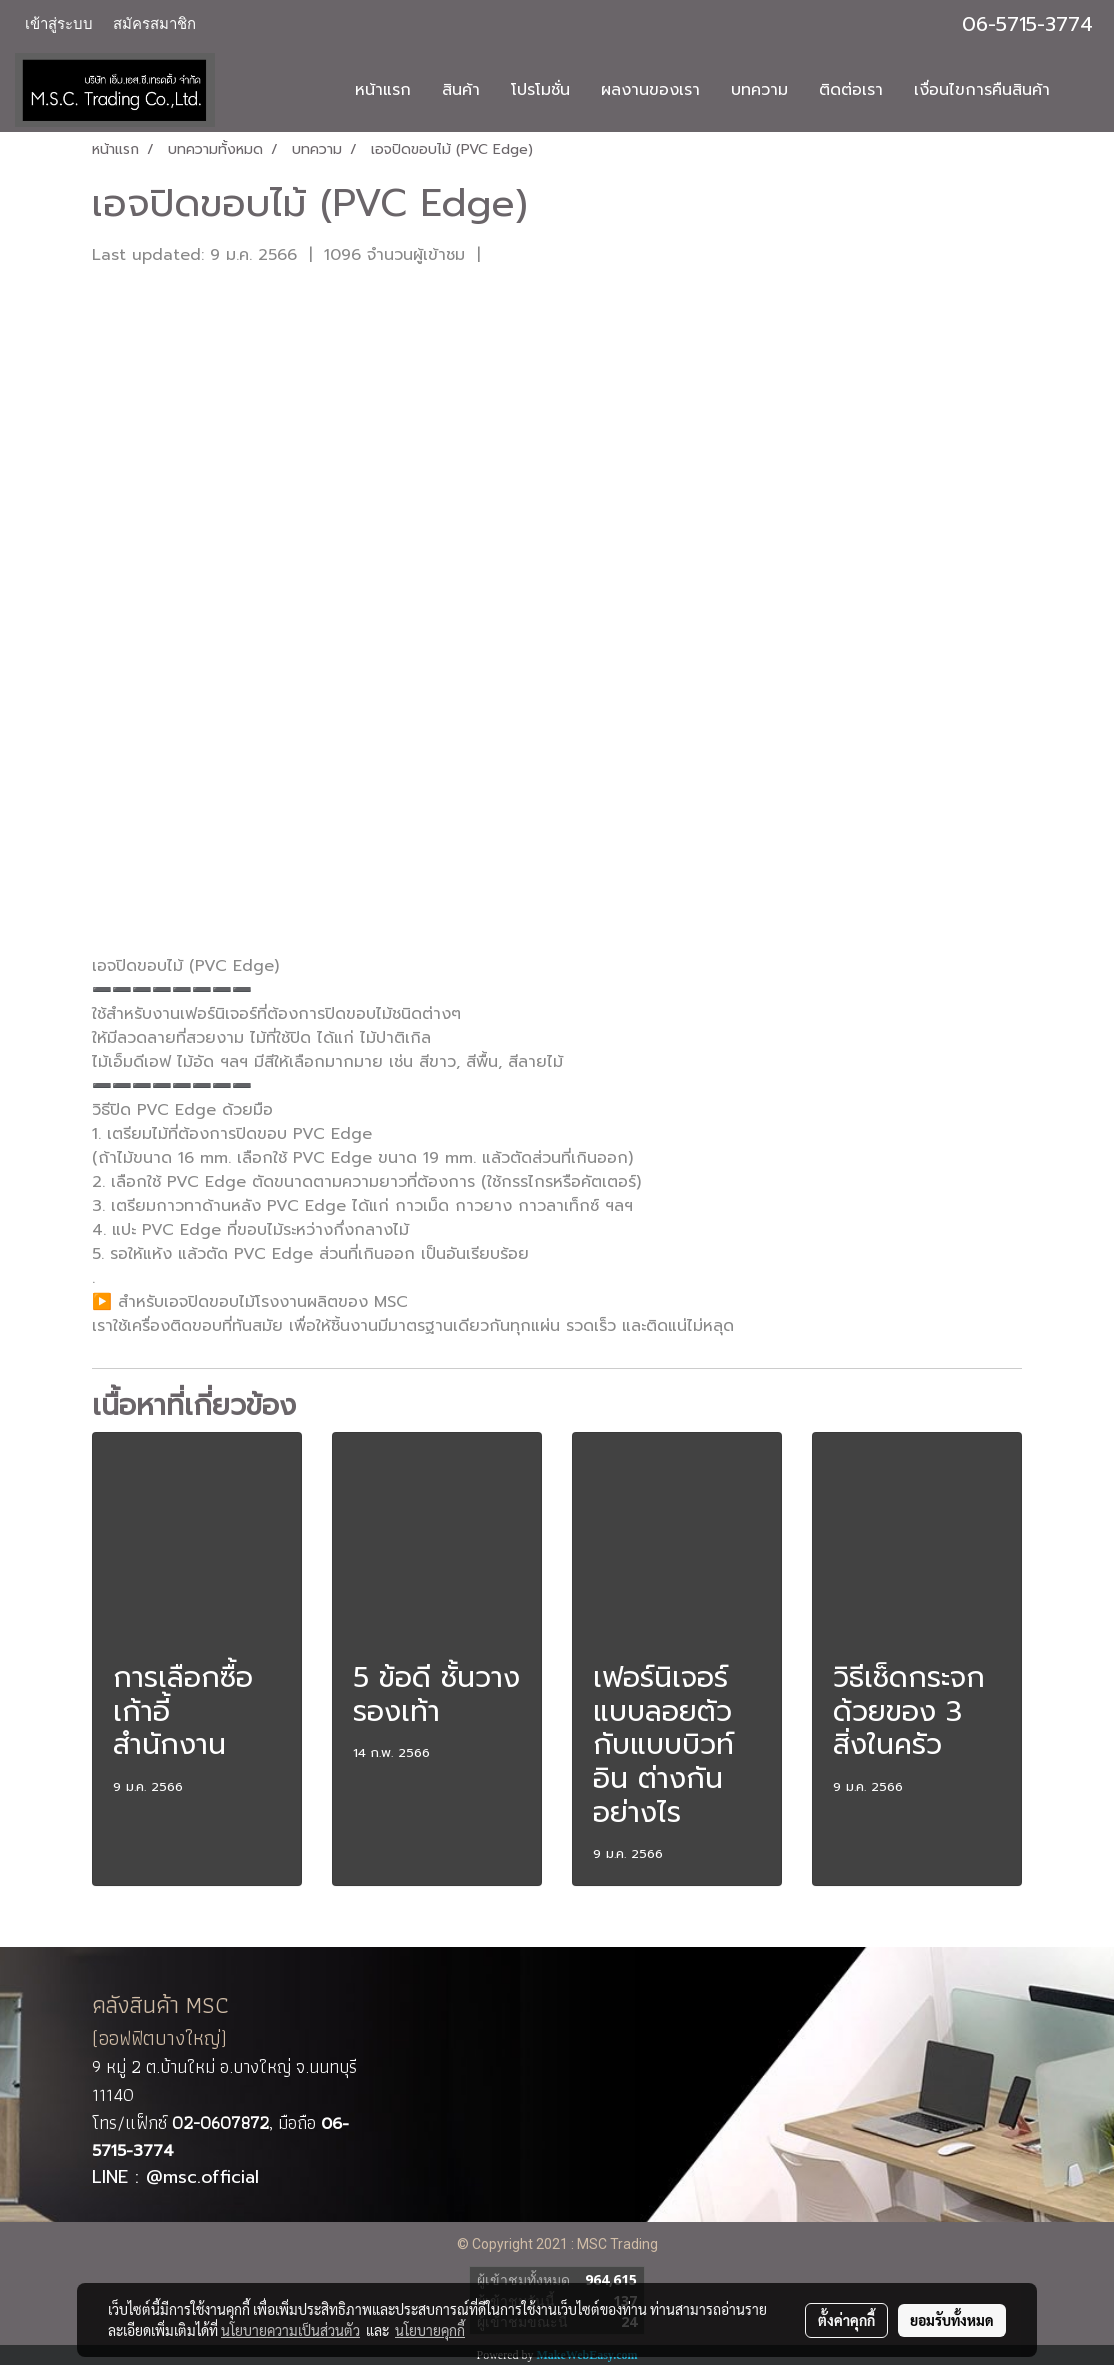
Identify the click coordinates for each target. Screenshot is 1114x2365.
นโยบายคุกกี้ (430, 2330)
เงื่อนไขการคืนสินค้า (982, 90)
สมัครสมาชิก (154, 24)
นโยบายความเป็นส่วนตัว (290, 2330)
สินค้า (461, 90)
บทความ (759, 90)
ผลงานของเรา (650, 90)
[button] (1083, 90)
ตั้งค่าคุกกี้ (846, 2320)
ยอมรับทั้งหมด (952, 2320)
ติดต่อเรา (851, 90)
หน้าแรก (383, 90)
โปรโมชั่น (540, 90)
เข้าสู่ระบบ (59, 24)
